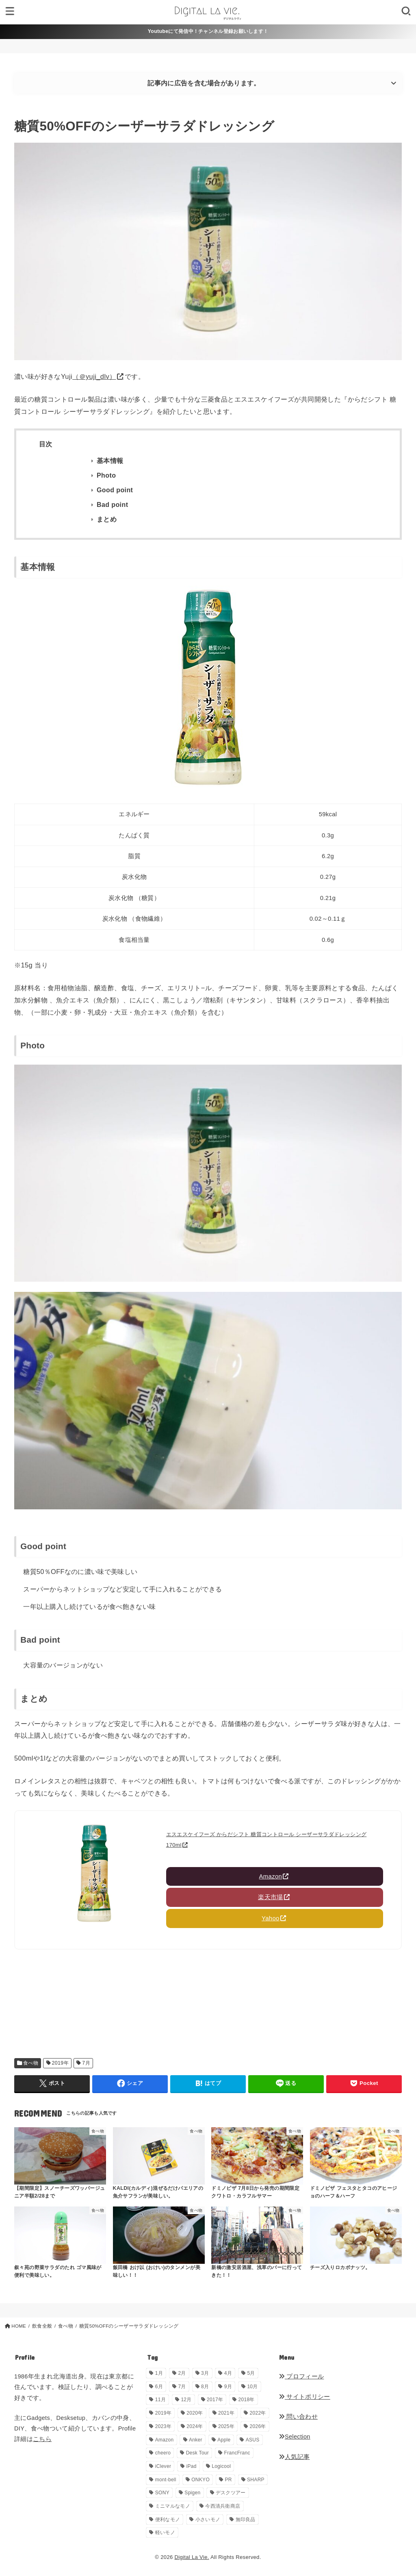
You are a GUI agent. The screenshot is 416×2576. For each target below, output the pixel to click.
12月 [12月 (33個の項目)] (186, 2399)
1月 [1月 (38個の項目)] (159, 2373)
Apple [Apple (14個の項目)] (223, 2440)
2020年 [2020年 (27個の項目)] (194, 2413)
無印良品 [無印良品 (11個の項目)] (246, 2519)
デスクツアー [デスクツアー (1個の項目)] (231, 2493)
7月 (86, 2063)
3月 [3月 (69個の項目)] (205, 2373)
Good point (115, 490)
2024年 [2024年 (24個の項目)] (194, 2426)
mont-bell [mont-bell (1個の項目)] (165, 2480)
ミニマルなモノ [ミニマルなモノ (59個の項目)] (172, 2506)
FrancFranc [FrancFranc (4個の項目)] (237, 2453)
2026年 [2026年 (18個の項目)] (257, 2426)
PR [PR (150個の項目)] (228, 2480)
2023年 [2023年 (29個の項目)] (163, 2426)
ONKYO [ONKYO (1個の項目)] (200, 2480)
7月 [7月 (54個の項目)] (182, 2386)
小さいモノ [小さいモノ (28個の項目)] (208, 2519)
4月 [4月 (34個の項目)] (228, 2373)
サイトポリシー (304, 2396)
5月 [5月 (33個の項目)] (251, 2373)
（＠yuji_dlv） (94, 376)
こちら (42, 2439)
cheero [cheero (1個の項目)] (163, 2453)
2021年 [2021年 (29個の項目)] (226, 2413)
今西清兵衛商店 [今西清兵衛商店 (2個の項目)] (222, 2506)
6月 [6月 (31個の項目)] (159, 2386)
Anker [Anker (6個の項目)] (195, 2440)
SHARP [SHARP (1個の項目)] (255, 2480)
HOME (18, 2326)
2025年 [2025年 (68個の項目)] (226, 2426)
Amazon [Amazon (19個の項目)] (164, 2440)
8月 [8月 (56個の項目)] (205, 2386)
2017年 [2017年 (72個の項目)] (215, 2399)
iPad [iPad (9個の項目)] (191, 2466)
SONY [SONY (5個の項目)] (162, 2493)
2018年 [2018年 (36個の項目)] (246, 2399)
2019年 (60, 2063)
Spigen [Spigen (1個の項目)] (192, 2493)
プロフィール (301, 2376)
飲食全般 (42, 2326)
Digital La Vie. (192, 2557)
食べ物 (30, 2063)
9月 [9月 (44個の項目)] (228, 2386)
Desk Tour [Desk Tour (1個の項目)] (197, 2453)
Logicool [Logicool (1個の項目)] (221, 2466)
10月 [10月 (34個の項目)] (252, 2386)
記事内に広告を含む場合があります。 (203, 83)
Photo (106, 475)
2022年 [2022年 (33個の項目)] (257, 2413)
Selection (294, 2436)
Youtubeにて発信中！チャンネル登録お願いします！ (208, 31)
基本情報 (110, 460)
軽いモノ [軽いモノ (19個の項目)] (165, 2532)
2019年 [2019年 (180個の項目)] (163, 2413)
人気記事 (294, 2457)
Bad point (112, 504)
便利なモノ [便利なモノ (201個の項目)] (167, 2519)
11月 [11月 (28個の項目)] (160, 2399)
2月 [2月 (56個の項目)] (182, 2373)
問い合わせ (298, 2416)
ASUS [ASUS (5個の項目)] (253, 2440)
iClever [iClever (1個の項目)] (163, 2466)
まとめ (107, 519)
